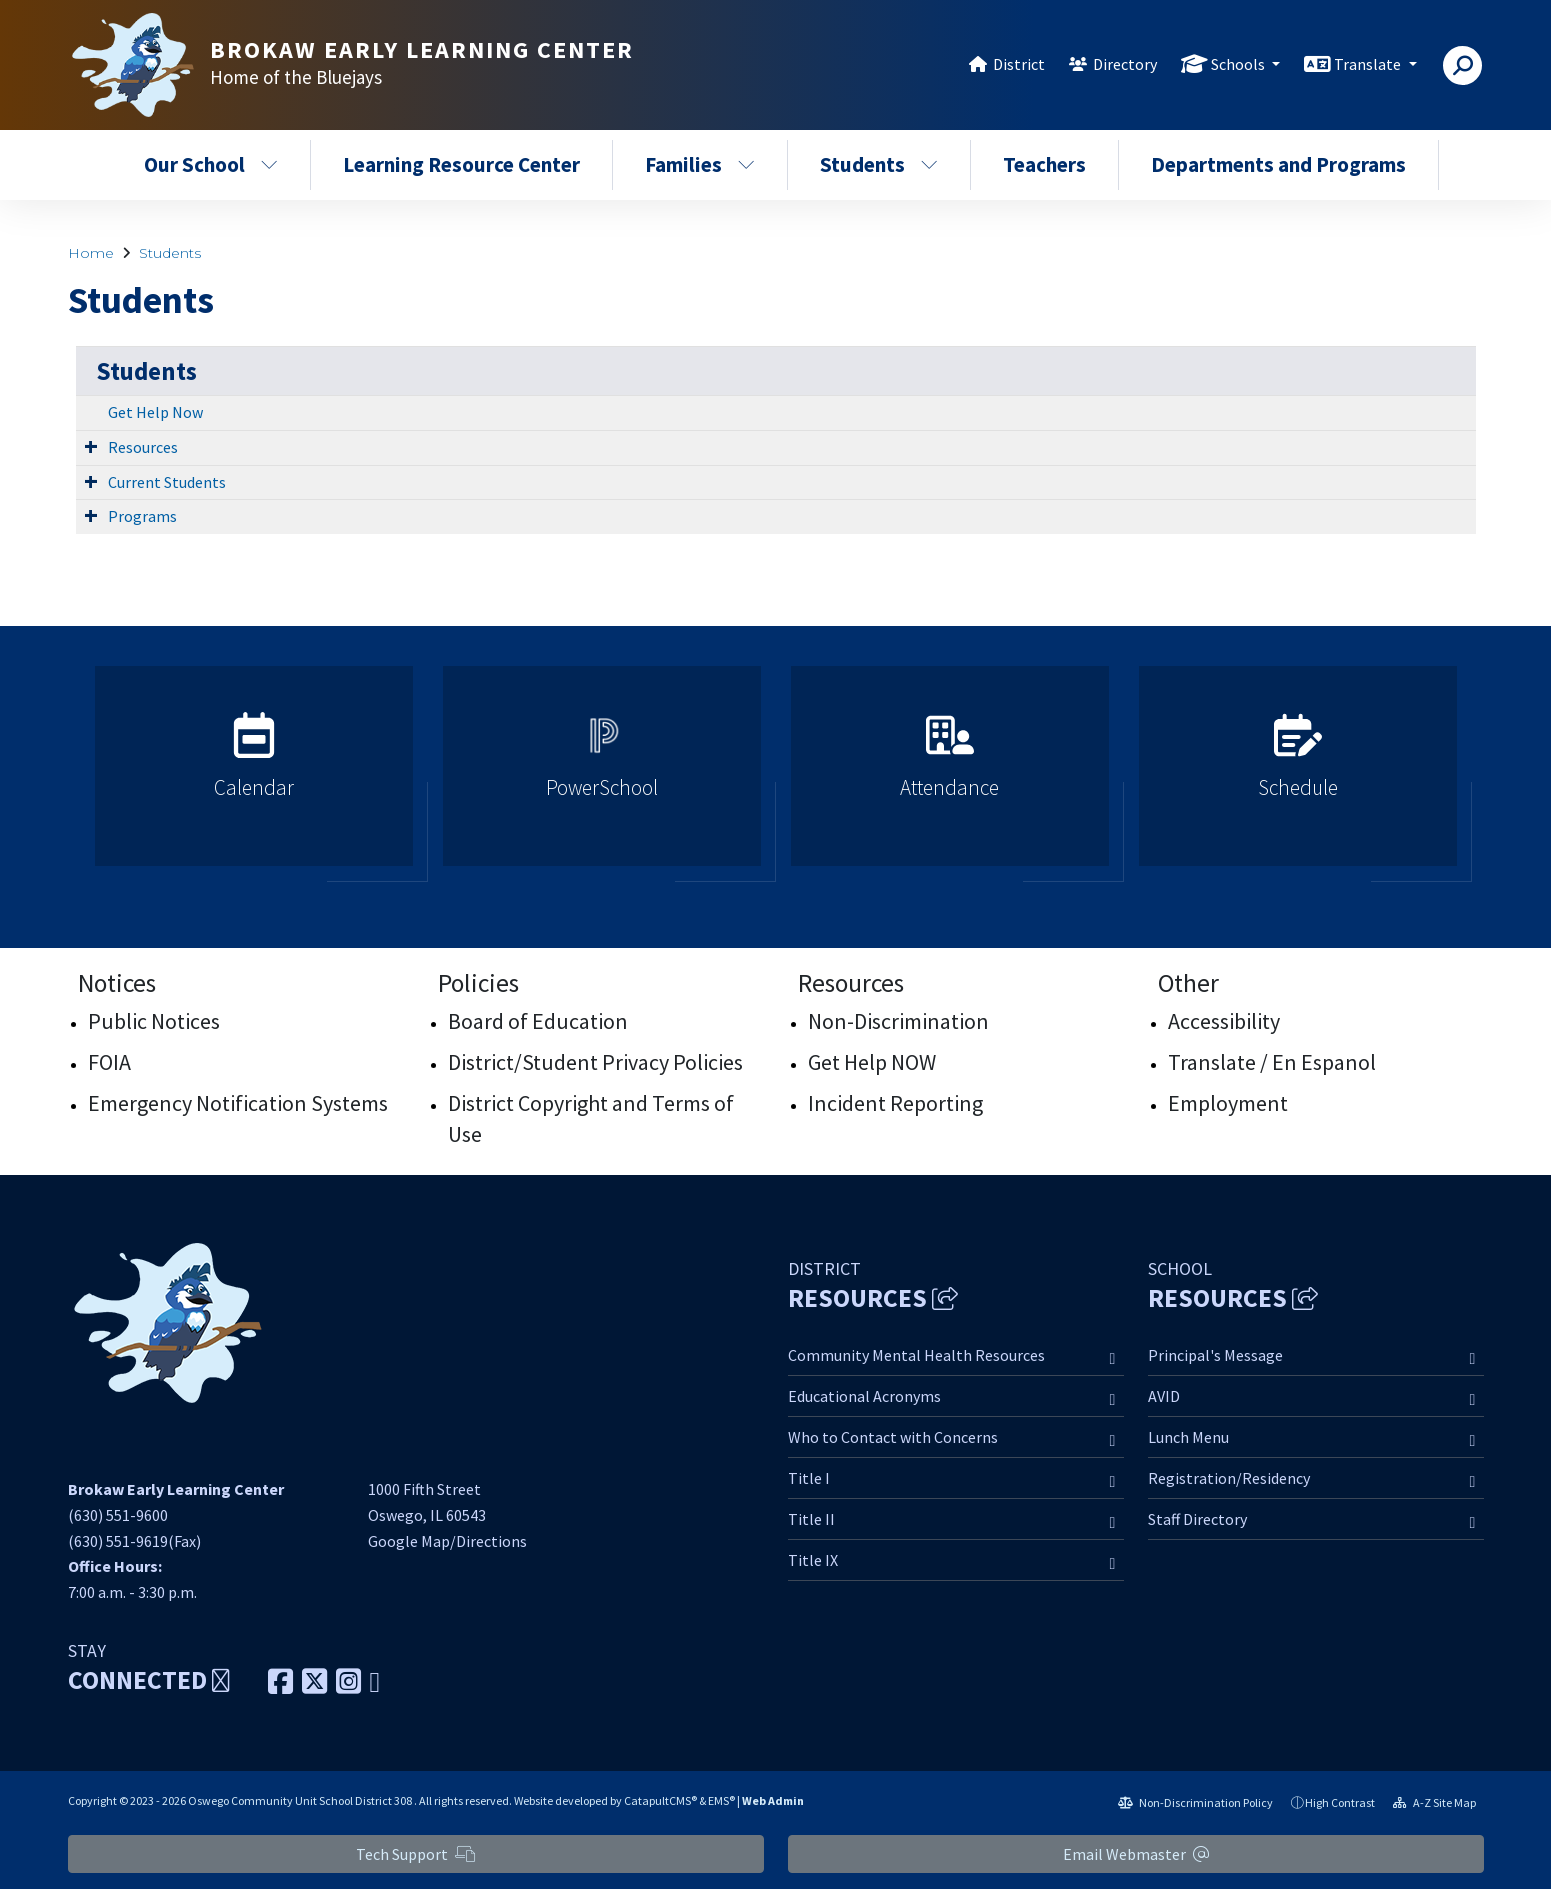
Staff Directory (1197, 1519)
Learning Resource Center (461, 164)
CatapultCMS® (660, 1800)
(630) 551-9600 (118, 1515)
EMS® (721, 1800)
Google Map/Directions (447, 1541)
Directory (1125, 64)
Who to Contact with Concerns (893, 1437)
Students (879, 164)
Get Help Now (155, 412)
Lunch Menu (1188, 1437)
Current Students (167, 482)
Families (700, 164)
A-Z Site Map (1434, 1802)
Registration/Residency (1229, 1478)
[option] (254, 774)
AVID (1164, 1396)
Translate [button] (1369, 64)
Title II (811, 1519)
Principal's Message (1215, 1355)
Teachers (1044, 164)
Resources (143, 447)
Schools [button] (1239, 64)
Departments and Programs (1278, 164)
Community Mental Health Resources (916, 1355)
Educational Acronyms (864, 1396)
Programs (142, 516)
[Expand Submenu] (91, 446)
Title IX (813, 1560)
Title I (809, 1478)
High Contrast (1340, 1802)
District (1019, 64)
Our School (211, 164)
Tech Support (415, 1854)
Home (91, 253)
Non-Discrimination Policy (1195, 1802)
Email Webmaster (1136, 1854)
